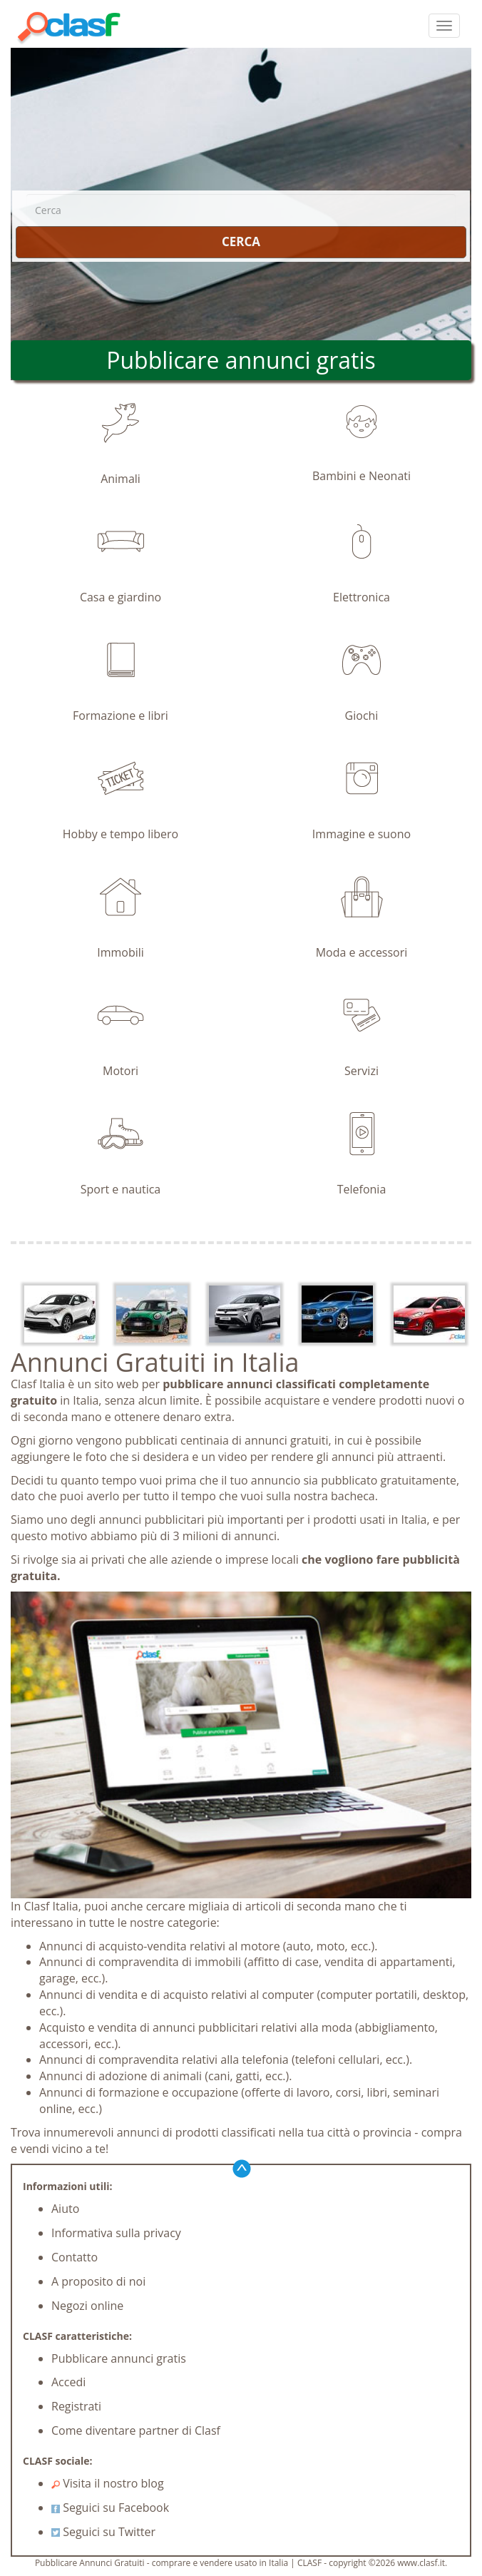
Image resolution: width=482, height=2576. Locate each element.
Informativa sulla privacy (116, 2233)
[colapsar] (444, 26)
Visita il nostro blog (107, 2483)
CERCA (241, 241)
